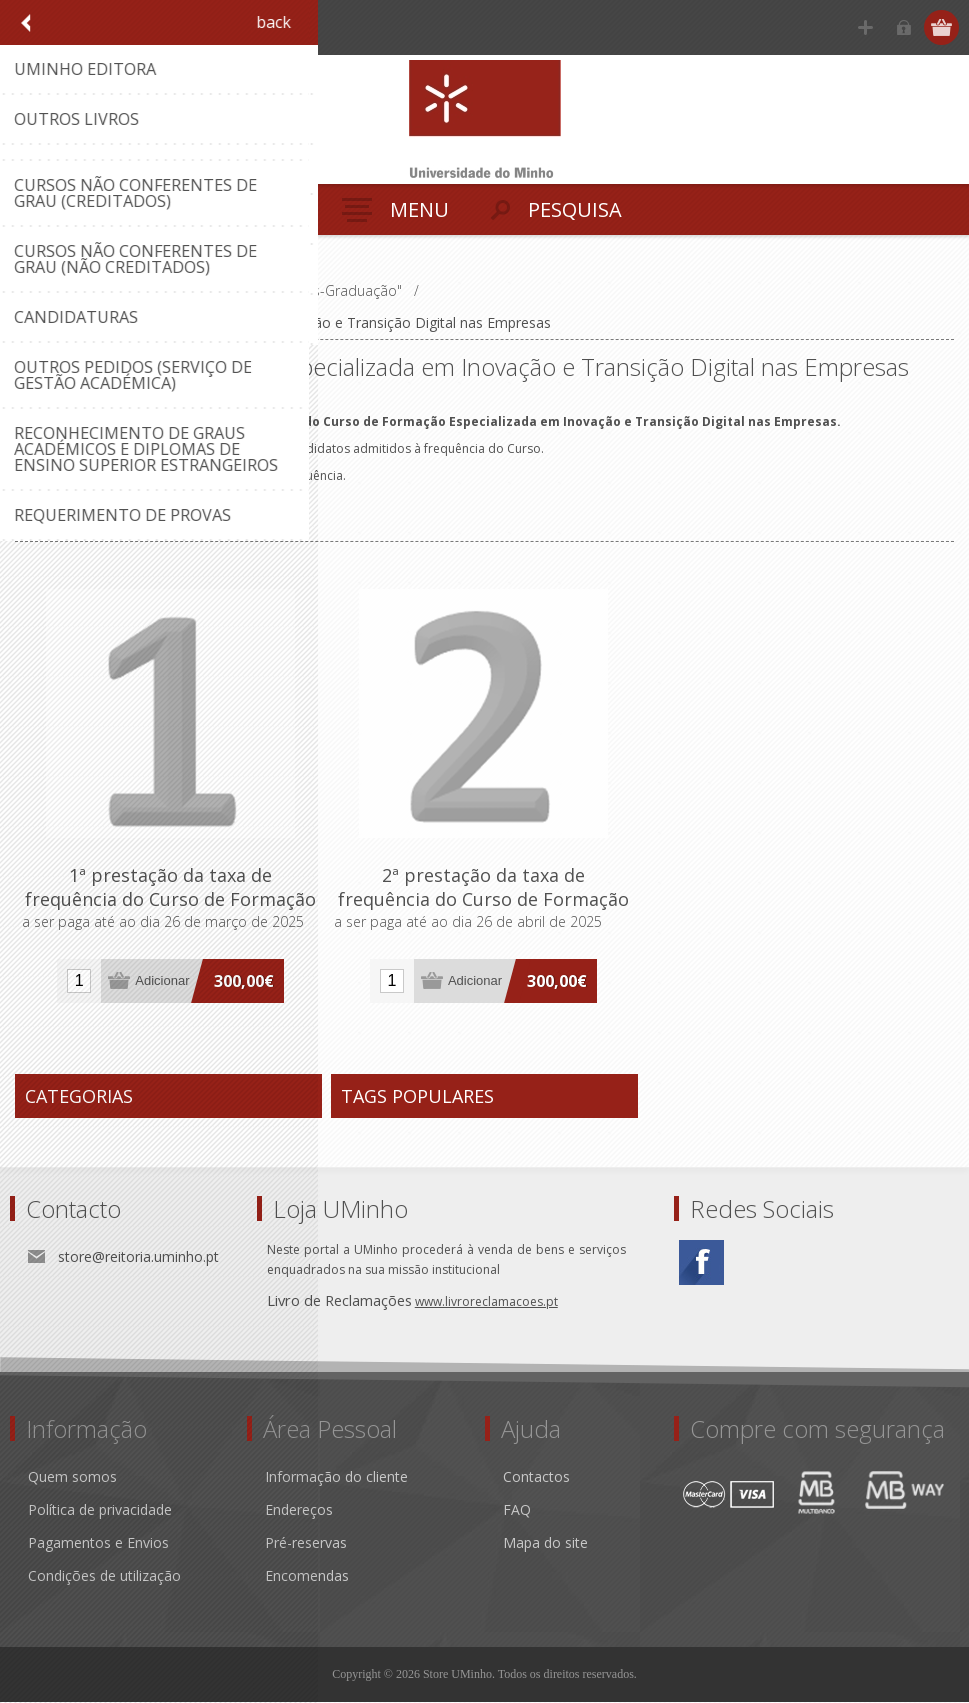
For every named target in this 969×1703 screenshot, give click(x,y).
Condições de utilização (104, 1576)
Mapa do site (545, 1543)
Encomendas (307, 1576)
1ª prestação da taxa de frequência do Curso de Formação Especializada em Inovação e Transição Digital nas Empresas (171, 911)
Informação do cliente (336, 1477)
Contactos (536, 1477)
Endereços (299, 1510)
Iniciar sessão (904, 27)
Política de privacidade (100, 1510)
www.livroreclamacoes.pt (486, 1302)
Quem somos (72, 1477)
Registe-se (865, 27)
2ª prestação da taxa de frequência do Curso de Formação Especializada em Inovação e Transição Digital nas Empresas (484, 911)
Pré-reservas (306, 1543)
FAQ (517, 1510)
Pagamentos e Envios (98, 1543)
